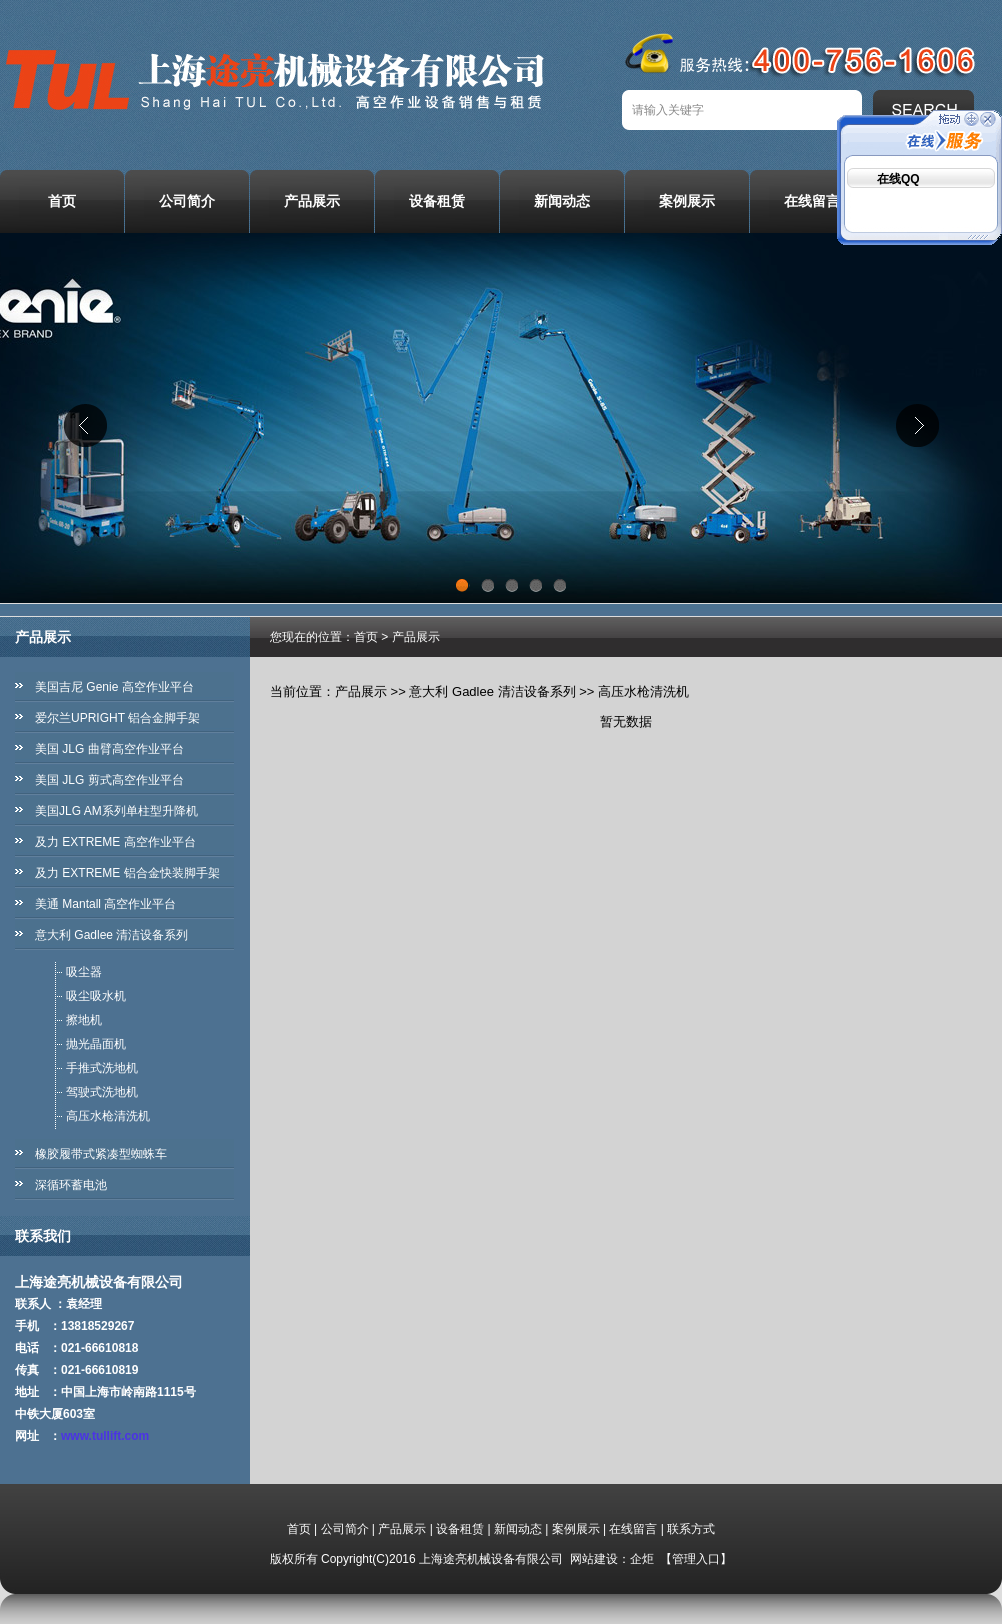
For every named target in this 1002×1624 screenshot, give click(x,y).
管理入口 (696, 1559)
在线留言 (812, 201)
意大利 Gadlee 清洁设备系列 (111, 935)
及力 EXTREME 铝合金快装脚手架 (127, 873)
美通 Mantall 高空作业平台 (105, 904)
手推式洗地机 (102, 1068)
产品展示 (312, 201)
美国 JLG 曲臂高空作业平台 (109, 749)
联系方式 (691, 1529)
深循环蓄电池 (71, 1185)
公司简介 (187, 201)
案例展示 (687, 201)
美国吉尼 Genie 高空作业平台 (114, 687)
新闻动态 (562, 201)
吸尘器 (84, 972)
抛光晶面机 (96, 1044)
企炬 (642, 1559)
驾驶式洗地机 (102, 1092)
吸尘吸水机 (96, 996)
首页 (62, 201)
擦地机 (84, 1020)
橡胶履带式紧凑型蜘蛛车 (101, 1154)
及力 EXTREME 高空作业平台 (115, 842)
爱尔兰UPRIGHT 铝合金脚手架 (117, 718)
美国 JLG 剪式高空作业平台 (109, 780)
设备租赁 (437, 201)
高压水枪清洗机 (108, 1116)
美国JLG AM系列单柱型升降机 (116, 811)
